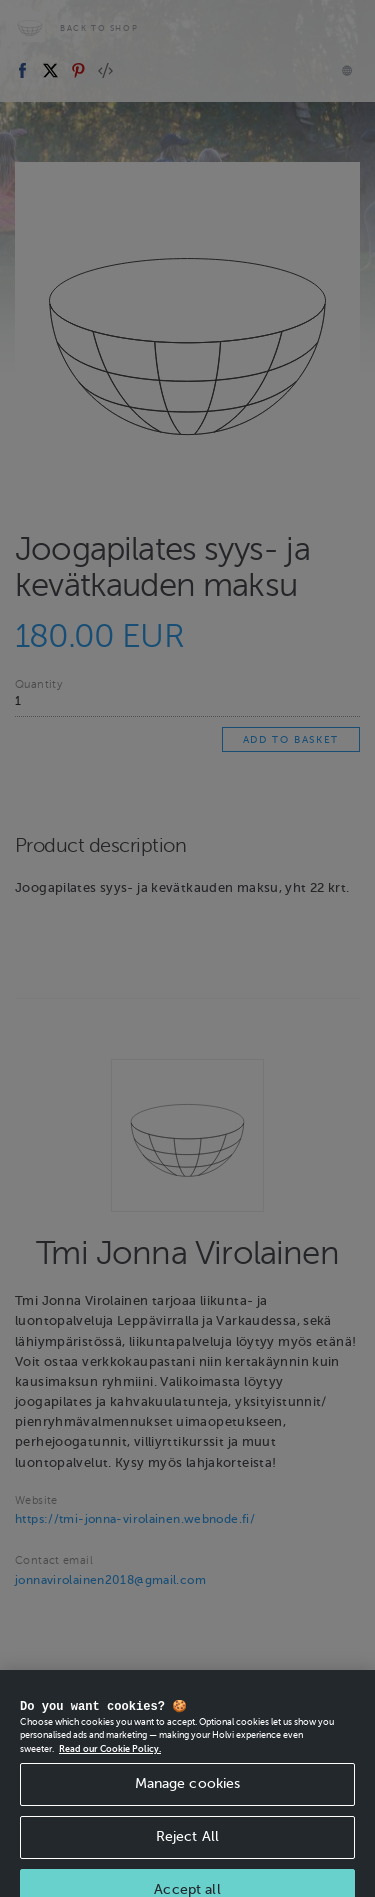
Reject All (187, 1854)
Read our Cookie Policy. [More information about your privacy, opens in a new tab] (110, 1767)
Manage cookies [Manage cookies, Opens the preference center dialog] (188, 1801)
